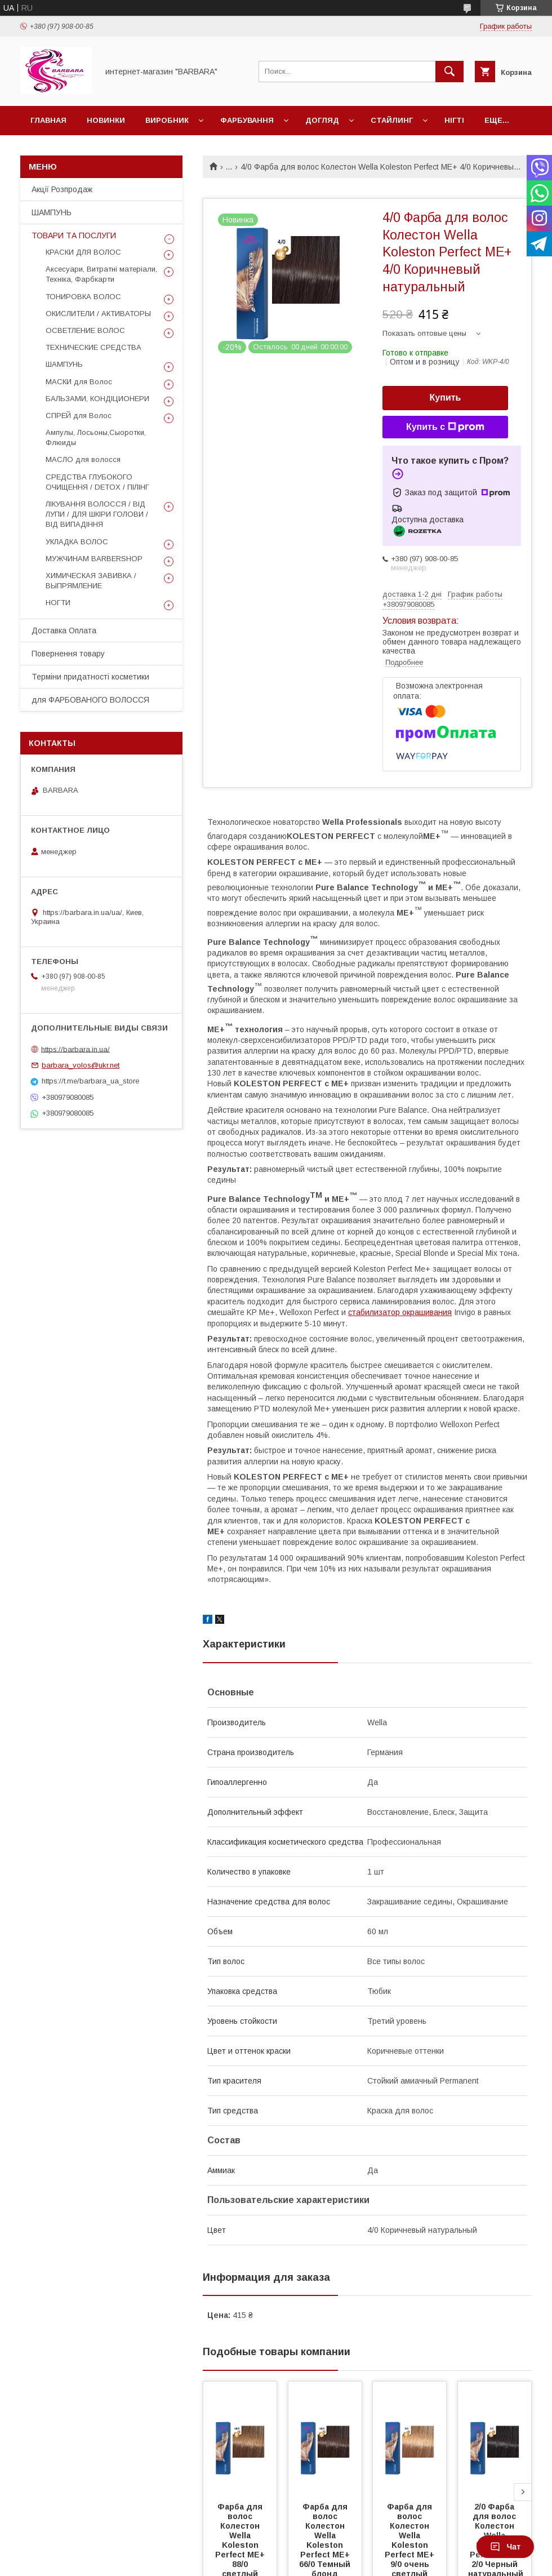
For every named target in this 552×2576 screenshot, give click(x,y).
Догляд (322, 120)
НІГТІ (454, 120)
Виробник (167, 120)
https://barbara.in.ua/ (75, 1049)
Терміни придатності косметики (90, 676)
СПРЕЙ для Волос (79, 415)
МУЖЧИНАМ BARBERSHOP (94, 558)
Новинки (106, 120)
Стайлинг (392, 120)
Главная (48, 120)
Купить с (445, 427)
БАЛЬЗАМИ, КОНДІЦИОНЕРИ (97, 398)
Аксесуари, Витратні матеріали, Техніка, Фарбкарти (101, 274)
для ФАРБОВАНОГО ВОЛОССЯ (90, 699)
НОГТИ (58, 602)
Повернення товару (68, 653)
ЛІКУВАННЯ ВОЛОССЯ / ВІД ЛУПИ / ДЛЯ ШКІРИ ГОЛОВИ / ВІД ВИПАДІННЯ (97, 514)
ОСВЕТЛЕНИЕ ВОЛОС (85, 330)
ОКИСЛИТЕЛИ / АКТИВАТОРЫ (98, 313)
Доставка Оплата (64, 630)
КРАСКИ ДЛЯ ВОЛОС (83, 252)
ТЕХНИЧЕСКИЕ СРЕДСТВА (93, 347)
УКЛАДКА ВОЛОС (77, 542)
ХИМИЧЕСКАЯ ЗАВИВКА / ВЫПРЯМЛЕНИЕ (91, 580)
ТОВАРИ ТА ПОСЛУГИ (74, 235)
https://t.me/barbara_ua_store (90, 1081)
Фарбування (247, 120)
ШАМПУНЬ (52, 212)
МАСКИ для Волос (79, 381)
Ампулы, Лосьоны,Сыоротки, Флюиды (96, 437)
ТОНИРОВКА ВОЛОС (83, 296)
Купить (445, 397)
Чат (505, 2547)
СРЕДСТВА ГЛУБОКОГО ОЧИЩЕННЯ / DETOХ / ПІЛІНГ (97, 482)
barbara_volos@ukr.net (80, 1065)
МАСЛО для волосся (83, 459)
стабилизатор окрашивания (400, 1312)
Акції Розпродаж (62, 189)
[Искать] (449, 71)
